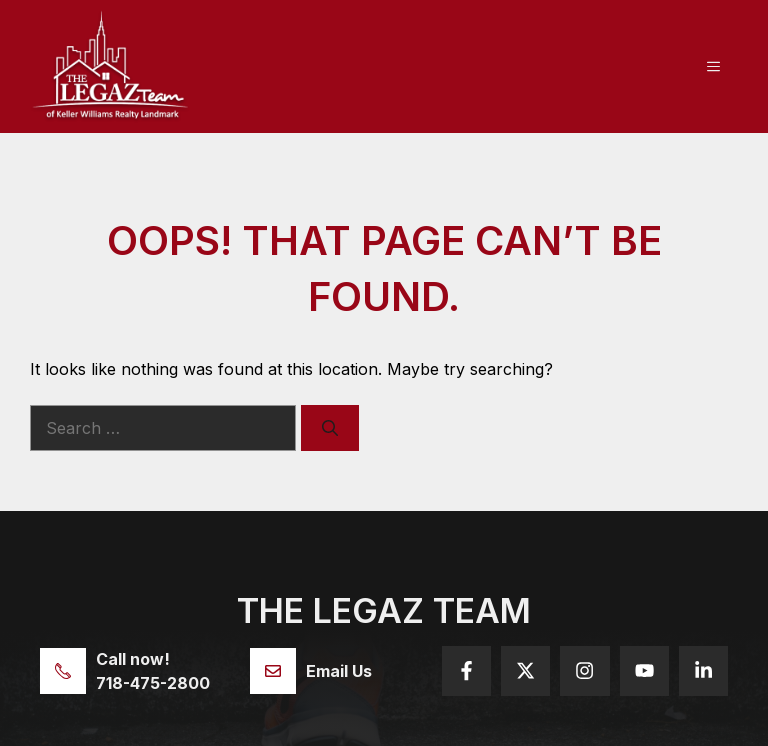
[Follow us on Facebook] (466, 670)
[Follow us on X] (525, 670)
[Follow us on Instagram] (584, 670)
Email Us (339, 671)
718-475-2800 (153, 683)
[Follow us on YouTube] (644, 670)
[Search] (330, 428)
